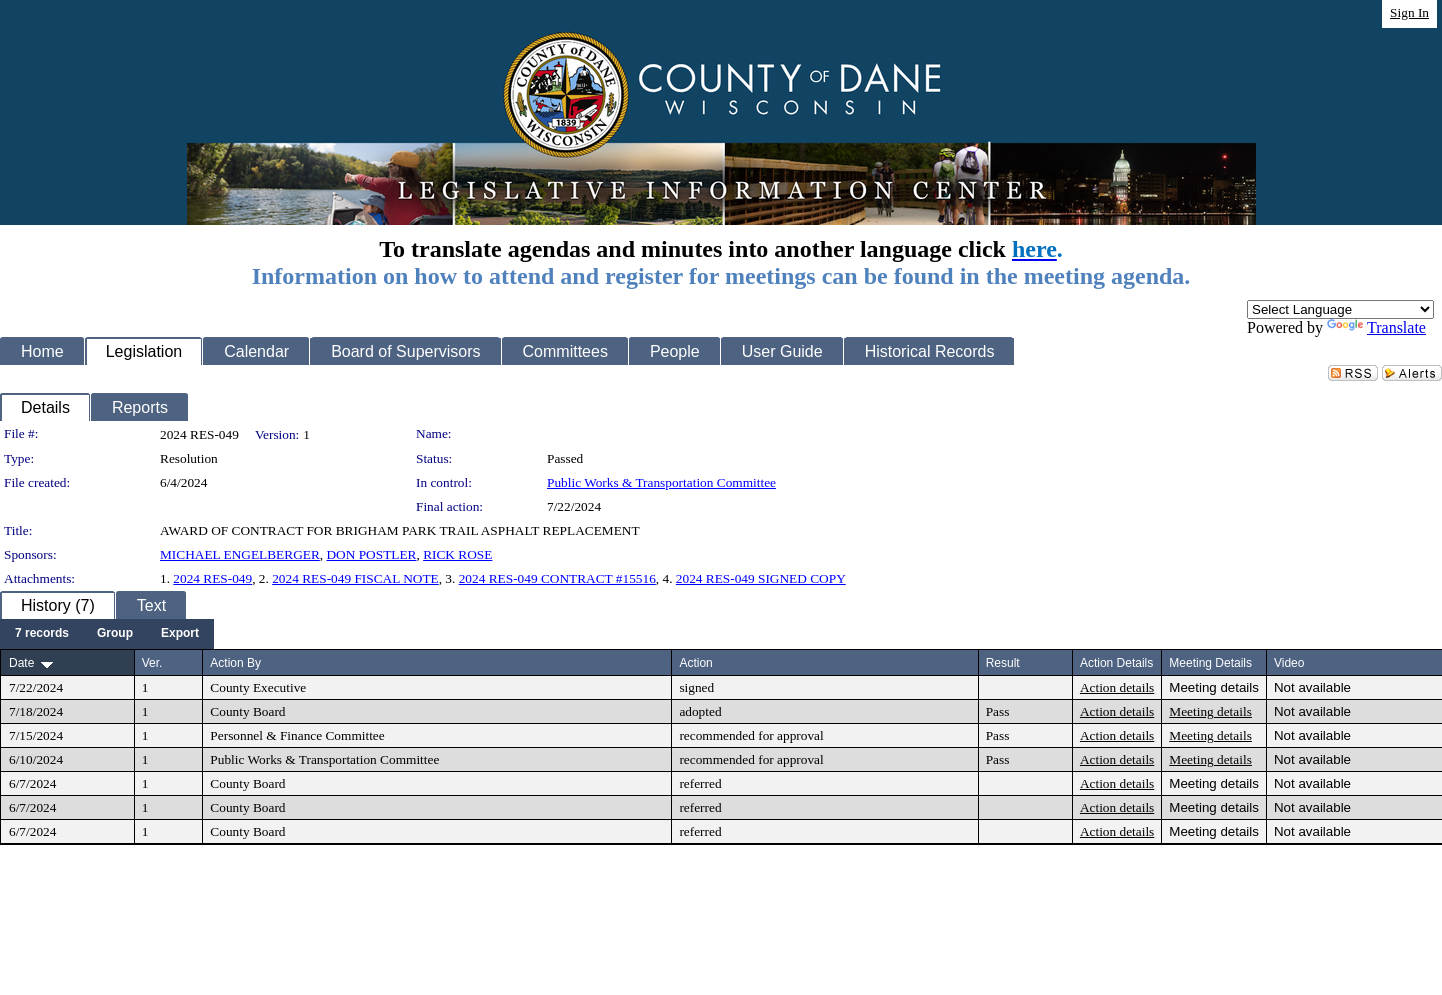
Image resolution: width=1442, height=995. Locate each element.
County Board (247, 711)
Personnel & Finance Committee (297, 735)
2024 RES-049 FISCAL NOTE (355, 578)
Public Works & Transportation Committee (661, 482)
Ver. (152, 663)
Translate (1376, 327)
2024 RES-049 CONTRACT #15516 (557, 578)
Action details (1117, 687)
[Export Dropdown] (180, 634)
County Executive (258, 687)
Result (1003, 663)
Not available (1312, 687)
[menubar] (107, 634)
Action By (235, 663)
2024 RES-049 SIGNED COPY (761, 578)
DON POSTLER (371, 554)
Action (695, 663)
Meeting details (1214, 687)
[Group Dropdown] (115, 634)
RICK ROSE (457, 554)
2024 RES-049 (212, 578)
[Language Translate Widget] (1340, 309)
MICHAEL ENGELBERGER (240, 554)
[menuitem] (42, 634)
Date (21, 663)
